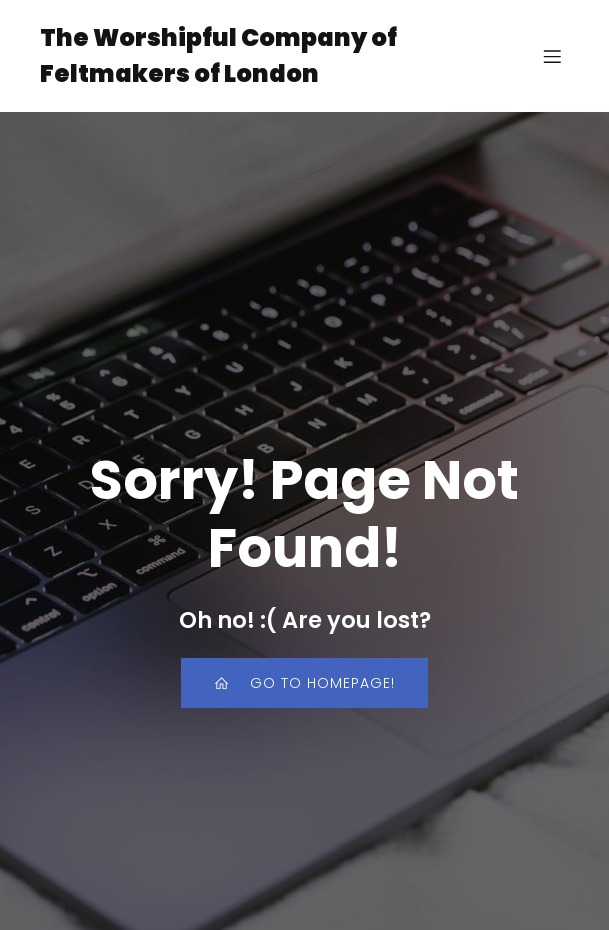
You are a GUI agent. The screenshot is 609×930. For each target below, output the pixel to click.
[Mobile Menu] (552, 56)
